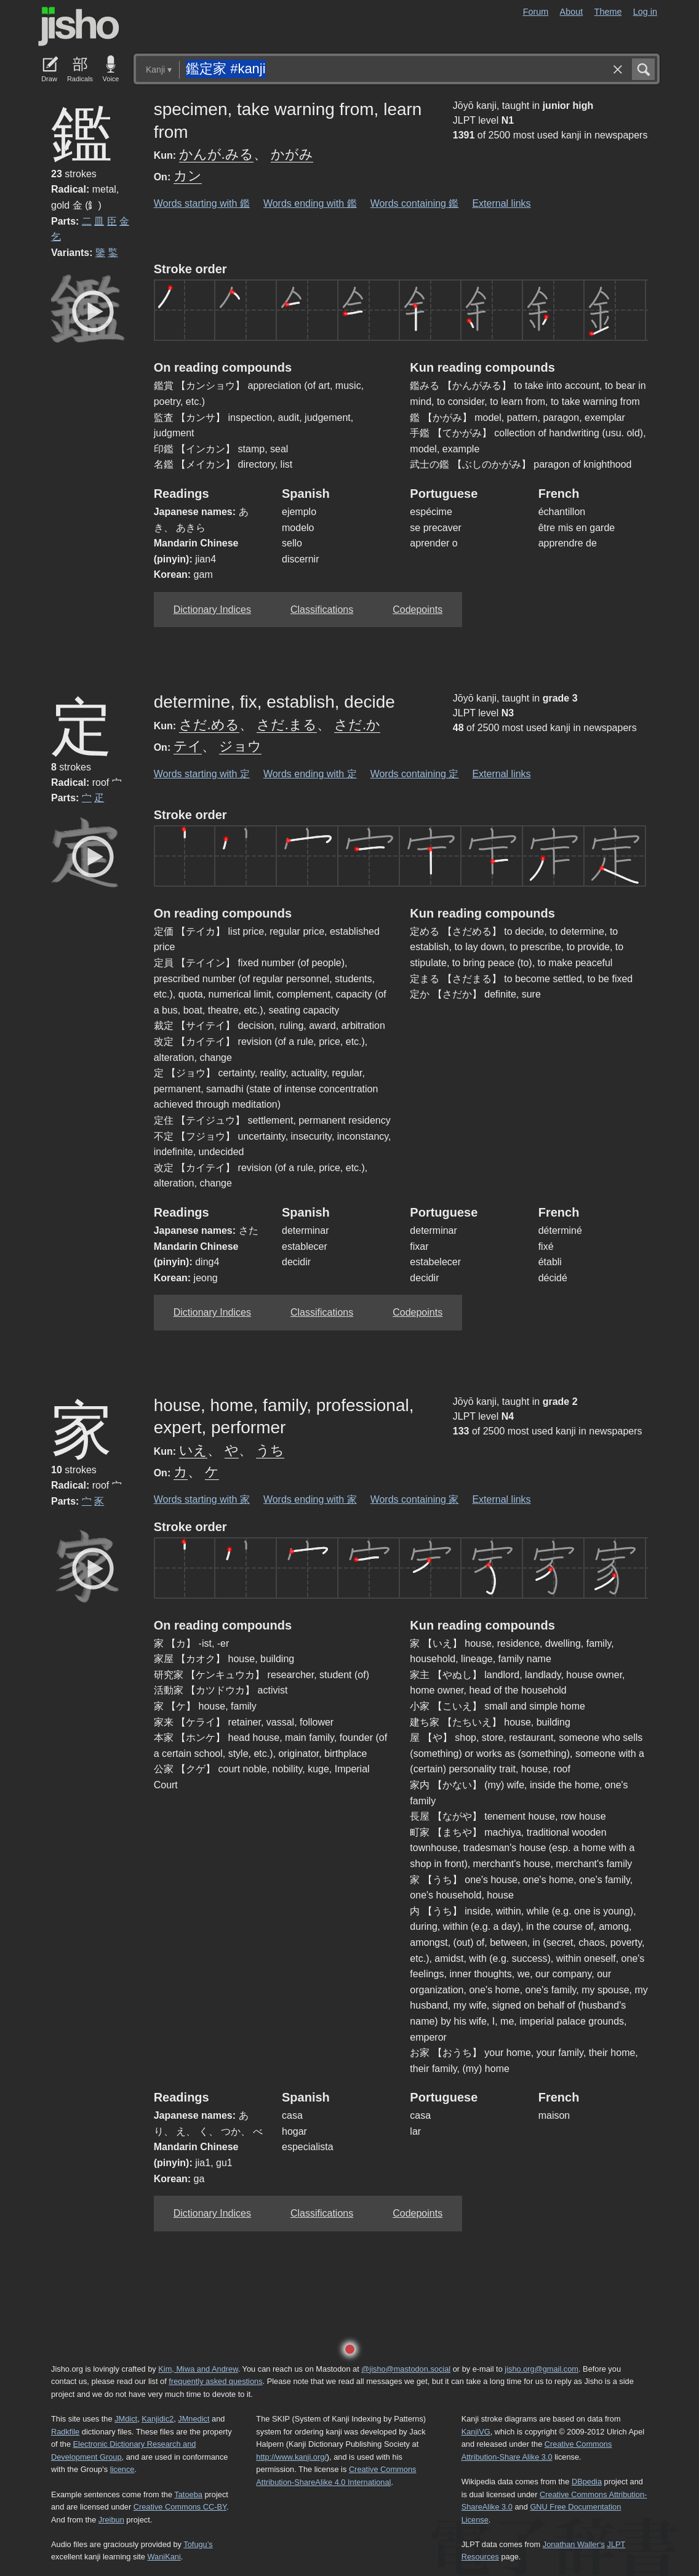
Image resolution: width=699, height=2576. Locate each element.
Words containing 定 (414, 774)
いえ (193, 1450)
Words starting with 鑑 (202, 203)
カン (188, 175)
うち (270, 1450)
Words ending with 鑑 (310, 203)
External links (501, 203)
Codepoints (417, 609)
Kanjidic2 (158, 2418)
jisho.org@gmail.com (541, 2369)
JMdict (125, 2418)
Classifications (321, 609)
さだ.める (209, 724)
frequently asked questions (215, 2381)
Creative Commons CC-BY (180, 2506)
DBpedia (587, 2481)
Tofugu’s (197, 2544)
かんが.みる (216, 154)
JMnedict (193, 2418)
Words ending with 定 (310, 774)
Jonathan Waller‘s (574, 2544)
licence (122, 2469)
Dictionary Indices (212, 609)
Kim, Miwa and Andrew (198, 2369)
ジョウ (240, 746)
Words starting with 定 (202, 774)
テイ (188, 746)
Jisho (78, 26)
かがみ (292, 154)
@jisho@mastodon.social (405, 2369)
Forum (536, 12)
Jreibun (111, 2519)
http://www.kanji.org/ (291, 2457)
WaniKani (164, 2556)
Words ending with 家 (310, 1499)
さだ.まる (287, 724)
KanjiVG (475, 2431)
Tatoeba (188, 2494)
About (571, 12)
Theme (608, 12)
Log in (645, 12)
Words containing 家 (414, 1499)
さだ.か (357, 724)
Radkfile (65, 2431)
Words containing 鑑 (414, 203)
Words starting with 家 (202, 1499)
